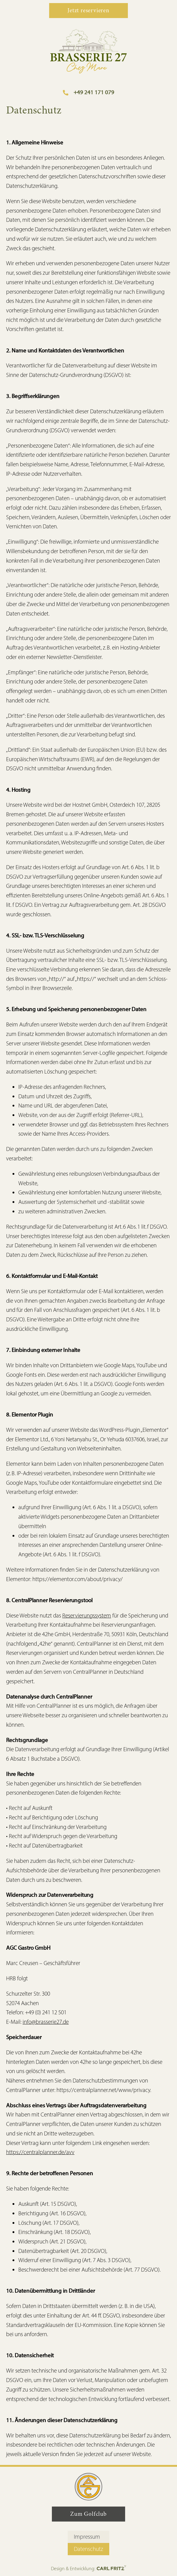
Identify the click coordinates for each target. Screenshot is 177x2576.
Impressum (87, 2536)
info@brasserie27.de (46, 2021)
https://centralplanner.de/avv (40, 2152)
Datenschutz (88, 2548)
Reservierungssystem (86, 1615)
